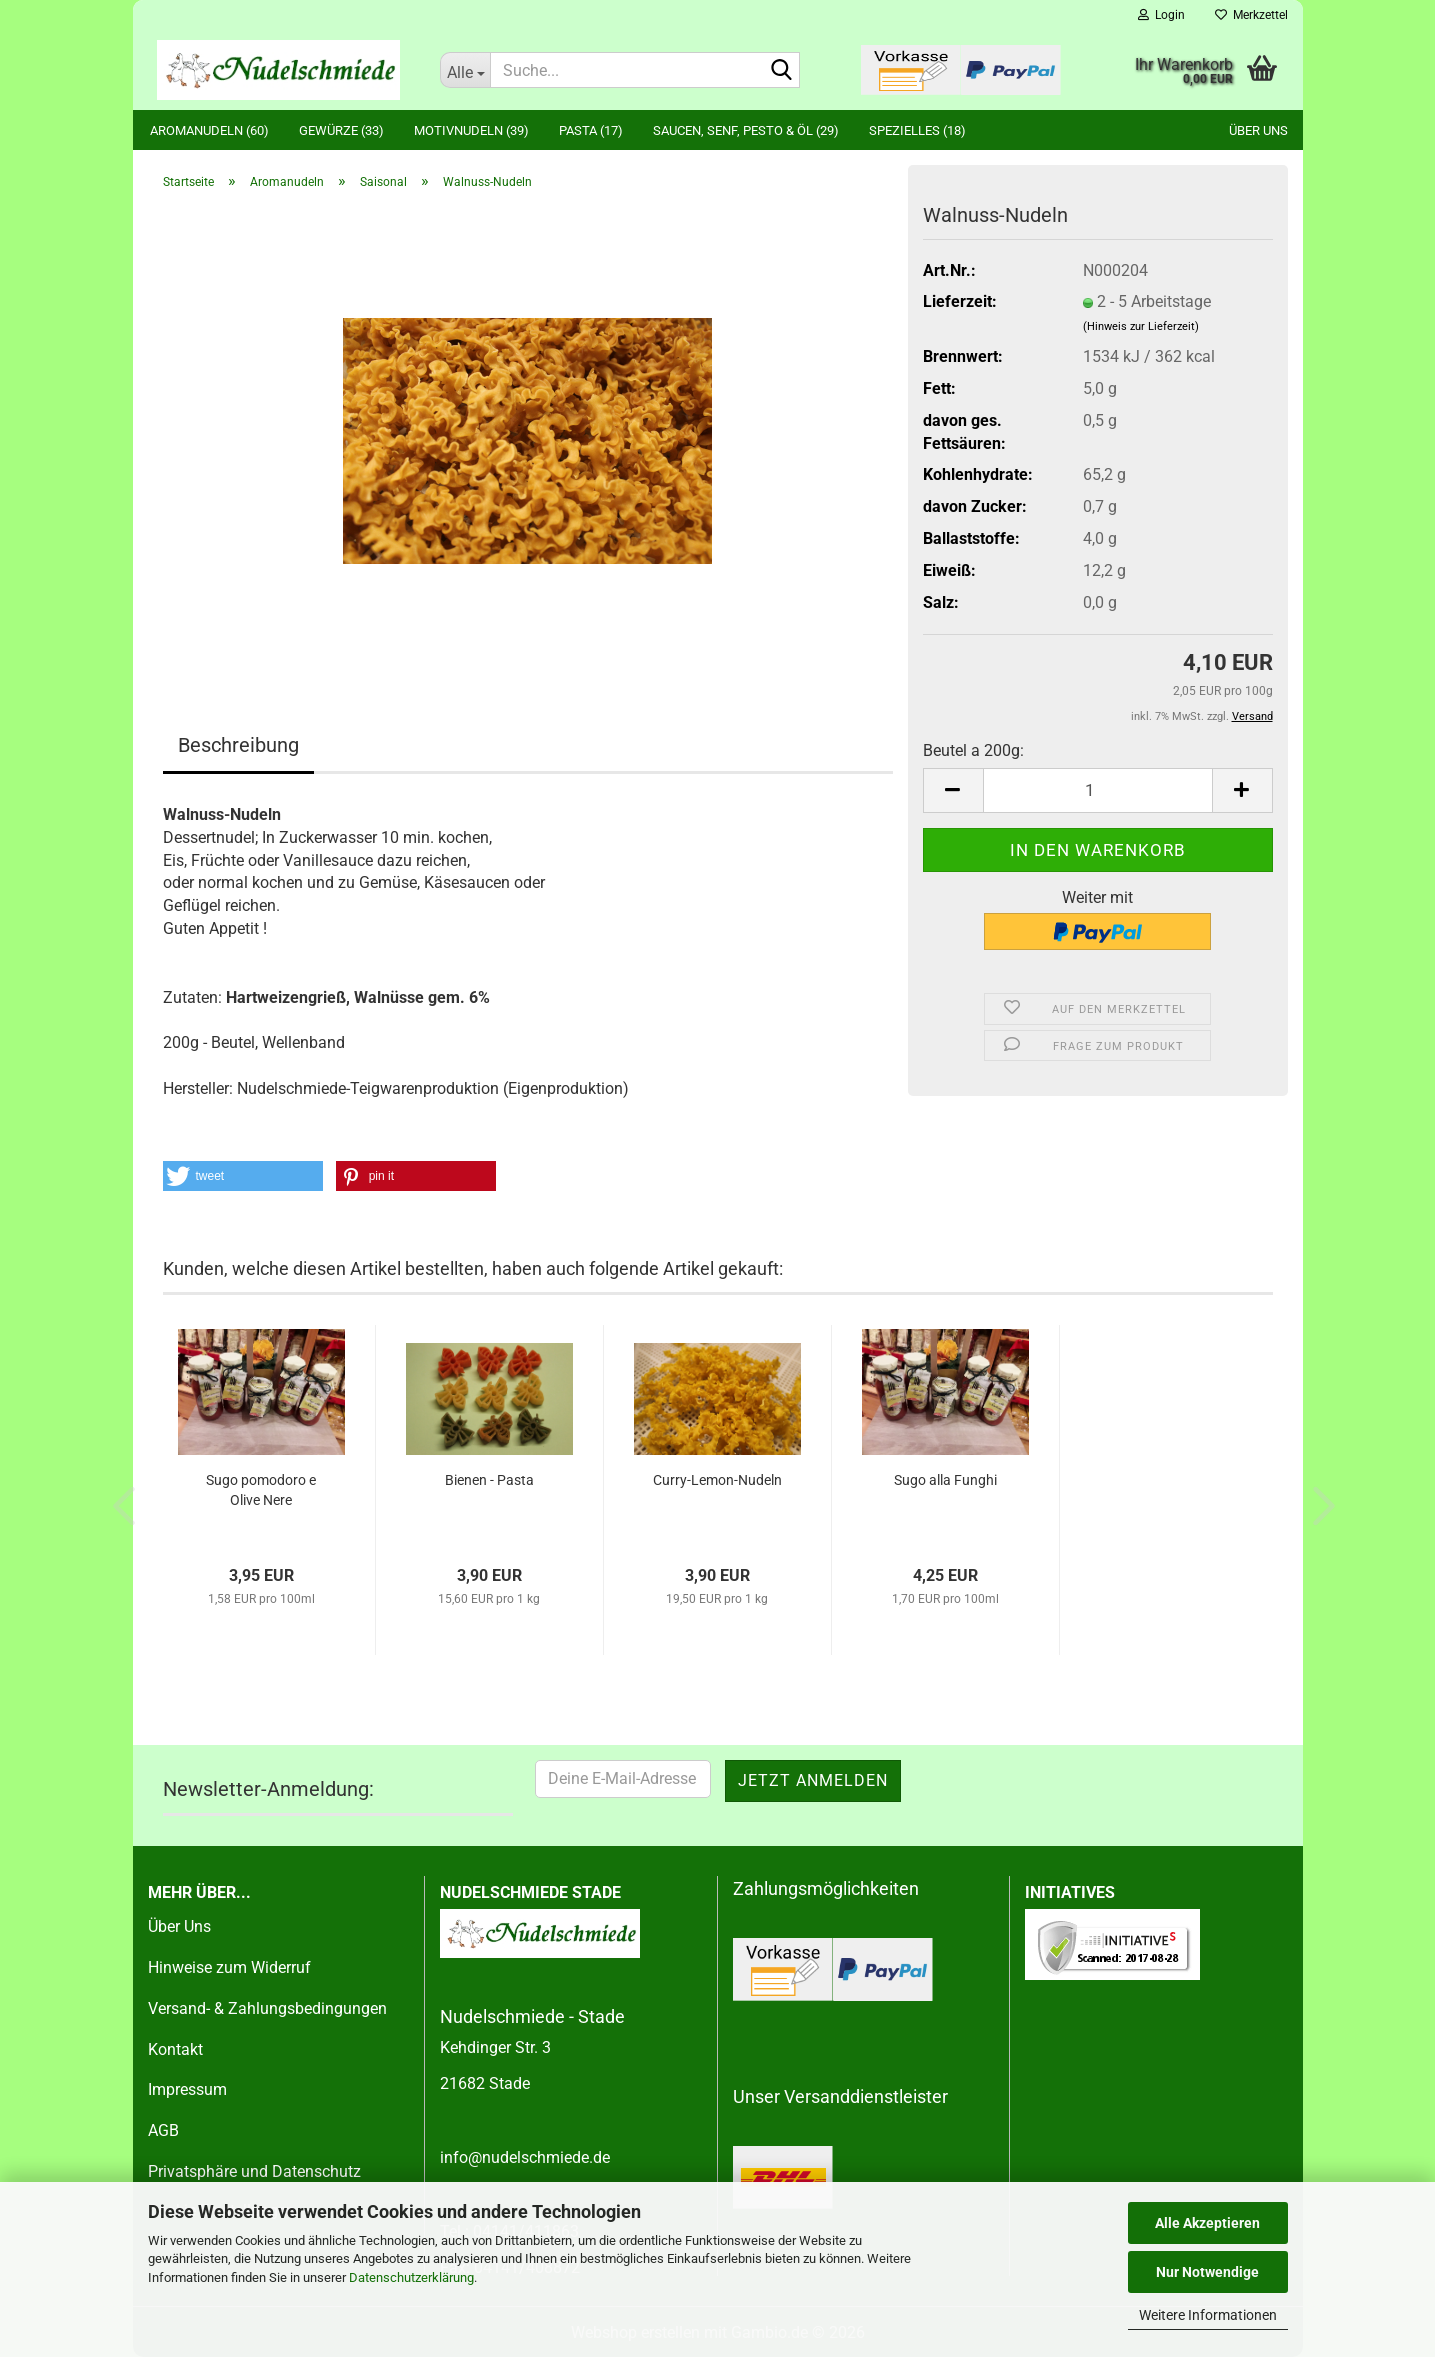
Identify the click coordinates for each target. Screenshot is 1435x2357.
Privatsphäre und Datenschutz (254, 2171)
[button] (953, 790)
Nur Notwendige (1207, 2272)
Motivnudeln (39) (471, 130)
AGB (163, 2130)
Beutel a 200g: (973, 750)
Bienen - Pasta (489, 1480)
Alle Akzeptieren (1207, 2223)
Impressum (187, 2089)
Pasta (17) (591, 130)
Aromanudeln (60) (209, 130)
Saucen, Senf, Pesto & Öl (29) (746, 130)
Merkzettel (1251, 15)
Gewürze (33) (341, 130)
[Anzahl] (1098, 790)
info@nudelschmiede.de (525, 2157)
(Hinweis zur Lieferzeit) (1141, 326)
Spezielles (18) (917, 130)
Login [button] (1161, 15)
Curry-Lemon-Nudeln (717, 1480)
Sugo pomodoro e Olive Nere (261, 1490)
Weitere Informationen (1208, 2315)
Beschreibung (238, 745)
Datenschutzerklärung (411, 2277)
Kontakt (175, 2049)
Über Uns (179, 1926)
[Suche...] (465, 70)
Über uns (1258, 130)
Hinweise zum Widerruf (229, 1967)
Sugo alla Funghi (945, 1480)
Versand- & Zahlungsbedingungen (267, 2008)
